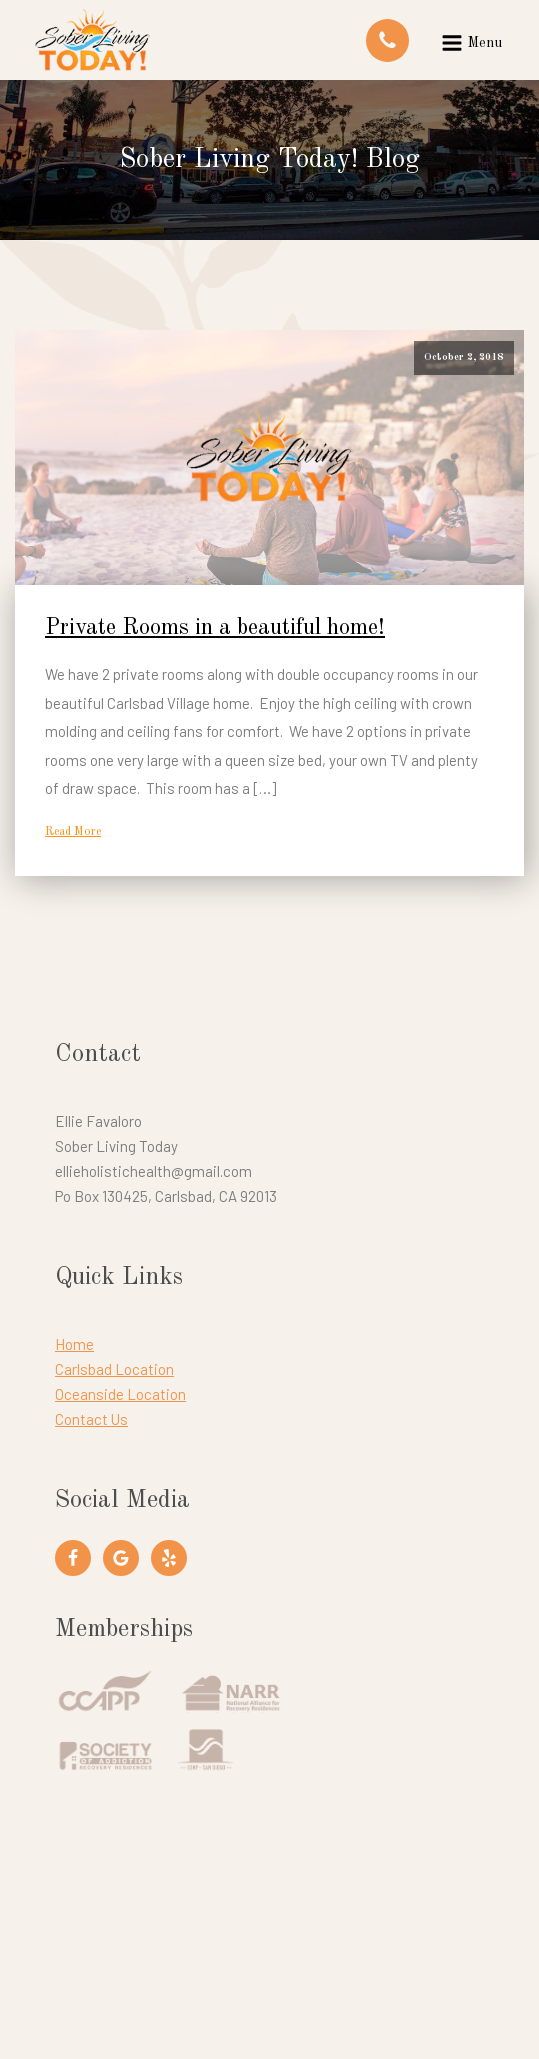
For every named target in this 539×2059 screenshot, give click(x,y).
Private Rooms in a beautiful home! (215, 628)
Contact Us (91, 1419)
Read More (73, 832)
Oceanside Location (120, 1394)
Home (74, 1344)
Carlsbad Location (114, 1369)
